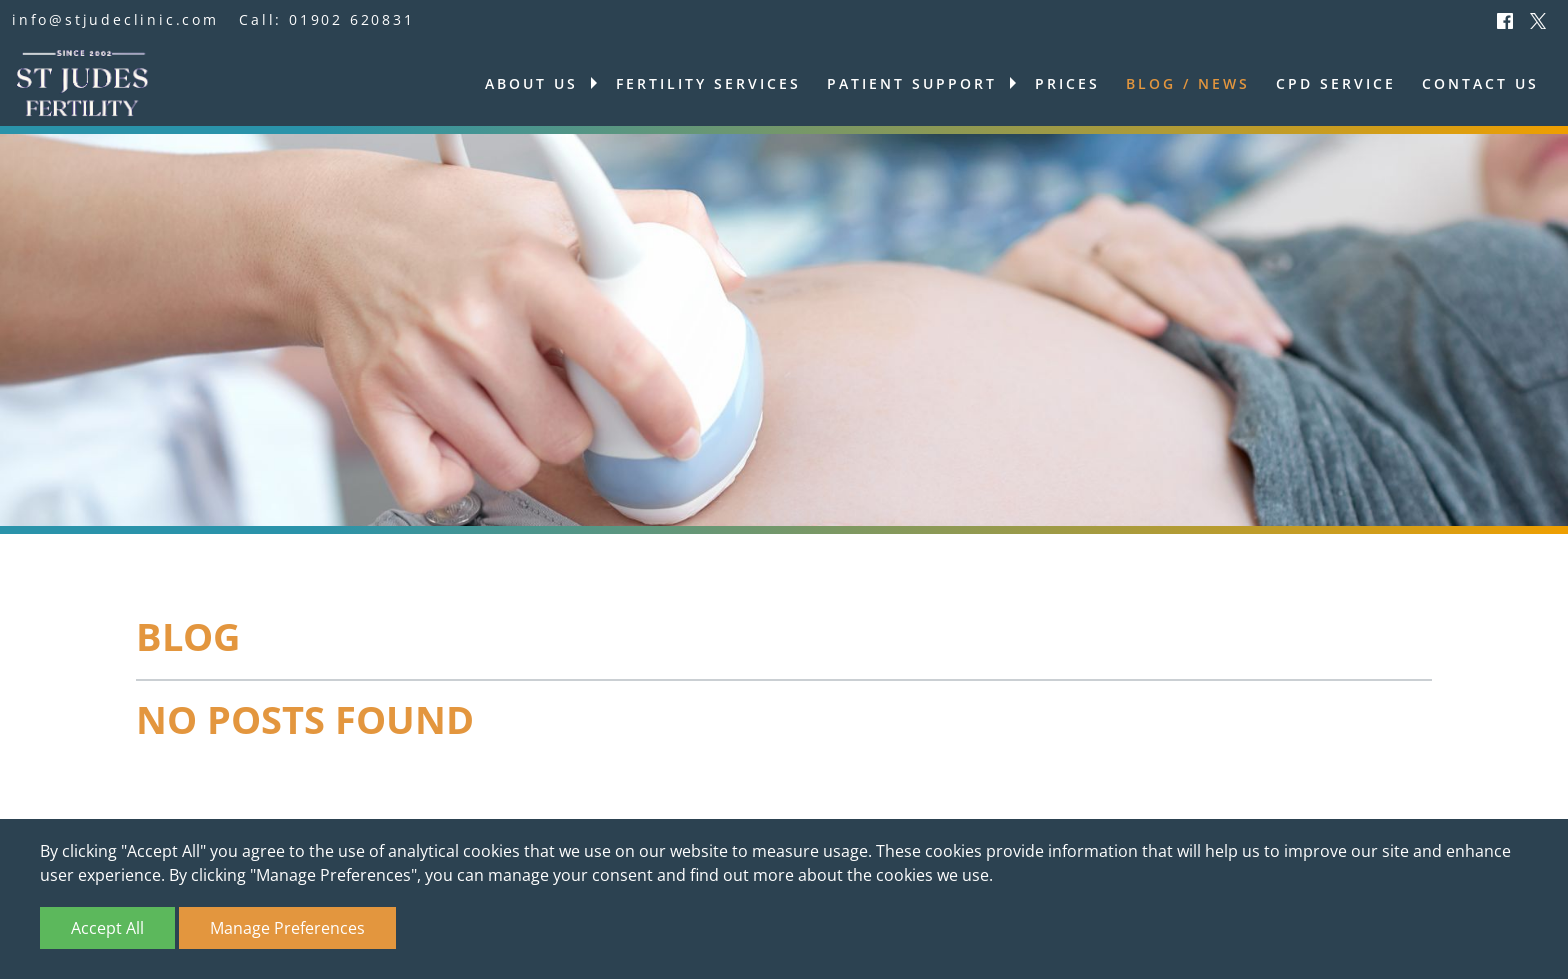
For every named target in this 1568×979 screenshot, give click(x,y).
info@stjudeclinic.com (115, 19)
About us (531, 83)
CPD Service (1336, 83)
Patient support (912, 83)
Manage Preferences (287, 928)
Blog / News (1188, 83)
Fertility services (708, 83)
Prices (1067, 83)
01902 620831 (352, 19)
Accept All (107, 928)
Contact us (1480, 83)
